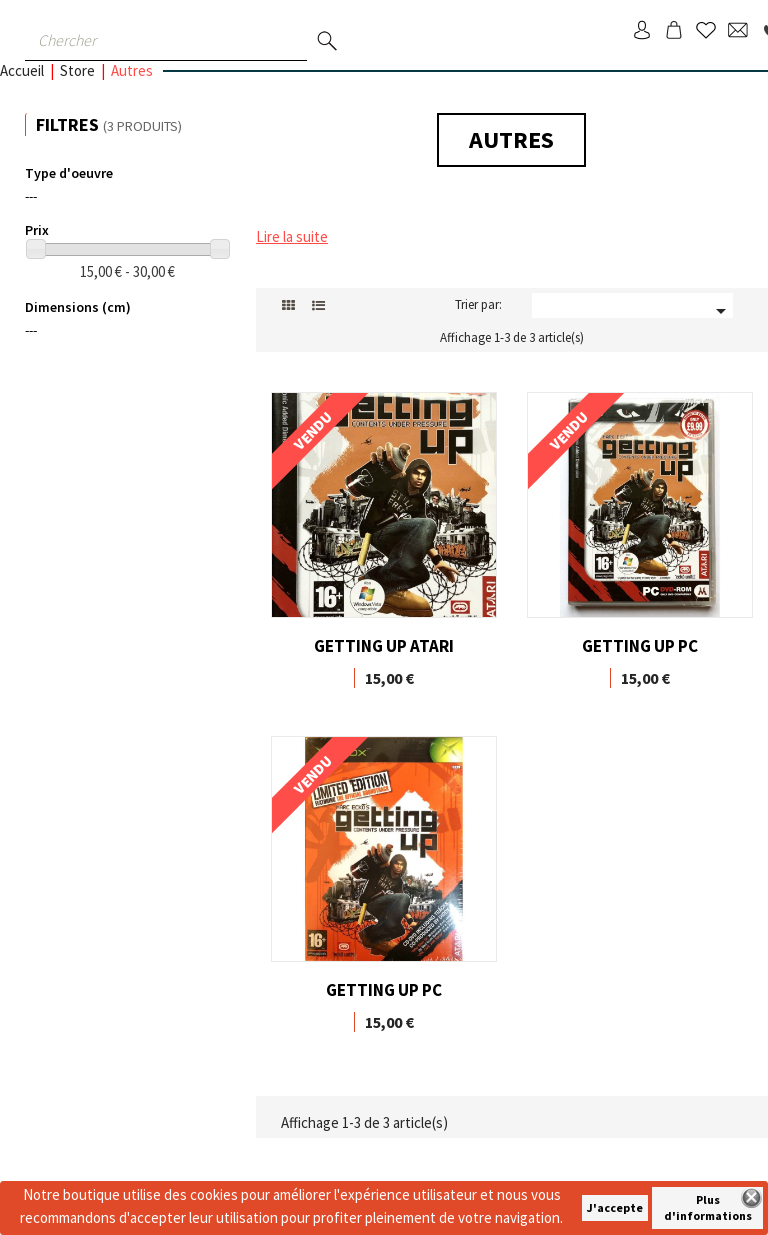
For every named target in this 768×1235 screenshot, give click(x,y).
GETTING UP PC (640, 646)
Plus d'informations (708, 1207)
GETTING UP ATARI (384, 646)
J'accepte (615, 1207)
